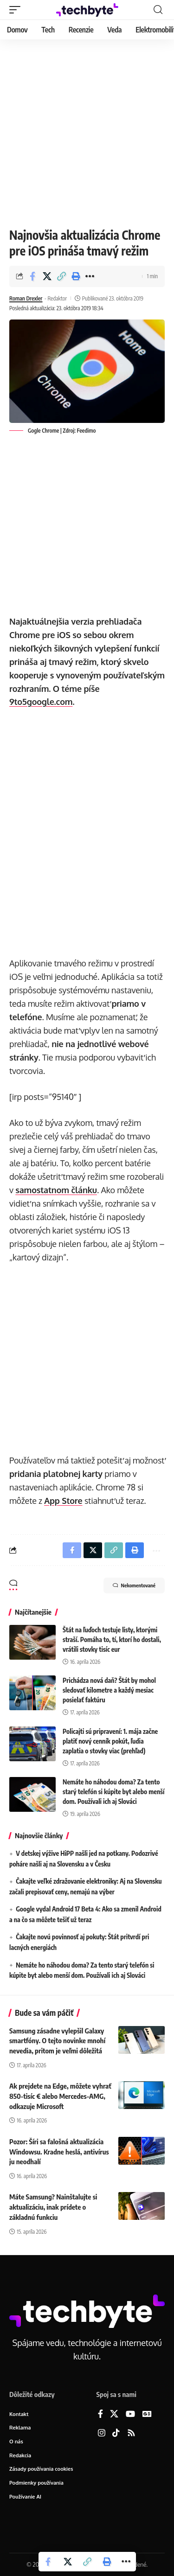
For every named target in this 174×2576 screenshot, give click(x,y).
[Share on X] (46, 276)
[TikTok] (116, 2433)
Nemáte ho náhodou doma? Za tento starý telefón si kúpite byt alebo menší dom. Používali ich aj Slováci (113, 1791)
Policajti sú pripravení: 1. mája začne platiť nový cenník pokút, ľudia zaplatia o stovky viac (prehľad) (110, 1741)
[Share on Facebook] (32, 276)
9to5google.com (40, 702)
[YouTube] (130, 2414)
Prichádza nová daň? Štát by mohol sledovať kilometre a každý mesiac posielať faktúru (109, 1690)
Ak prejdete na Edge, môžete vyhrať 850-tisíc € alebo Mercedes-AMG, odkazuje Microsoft (60, 2096)
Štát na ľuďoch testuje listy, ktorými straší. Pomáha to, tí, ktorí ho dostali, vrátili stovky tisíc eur (112, 1639)
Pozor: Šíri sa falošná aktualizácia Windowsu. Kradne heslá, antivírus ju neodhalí (59, 2151)
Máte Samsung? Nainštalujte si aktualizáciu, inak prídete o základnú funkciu (53, 2206)
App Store (63, 1501)
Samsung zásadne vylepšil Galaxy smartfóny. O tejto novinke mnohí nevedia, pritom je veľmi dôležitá (57, 2040)
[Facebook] (100, 2414)
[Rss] (131, 2433)
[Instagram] (102, 2433)
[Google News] (147, 2414)
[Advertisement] (87, 131)
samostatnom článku (56, 1190)
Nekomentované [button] (134, 1585)
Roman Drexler (25, 298)
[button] (17, 9)
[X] (114, 2414)
